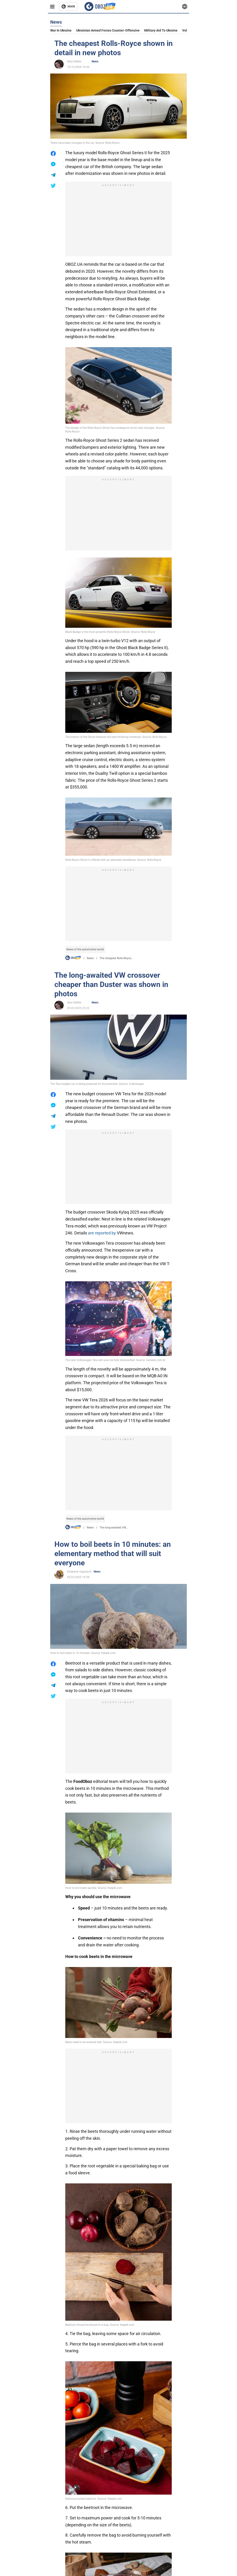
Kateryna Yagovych (79, 1571)
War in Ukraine (61, 30)
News (95, 61)
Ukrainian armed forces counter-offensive (108, 30)
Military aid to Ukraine (161, 30)
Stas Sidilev (74, 61)
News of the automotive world (85, 949)
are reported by (102, 1232)
